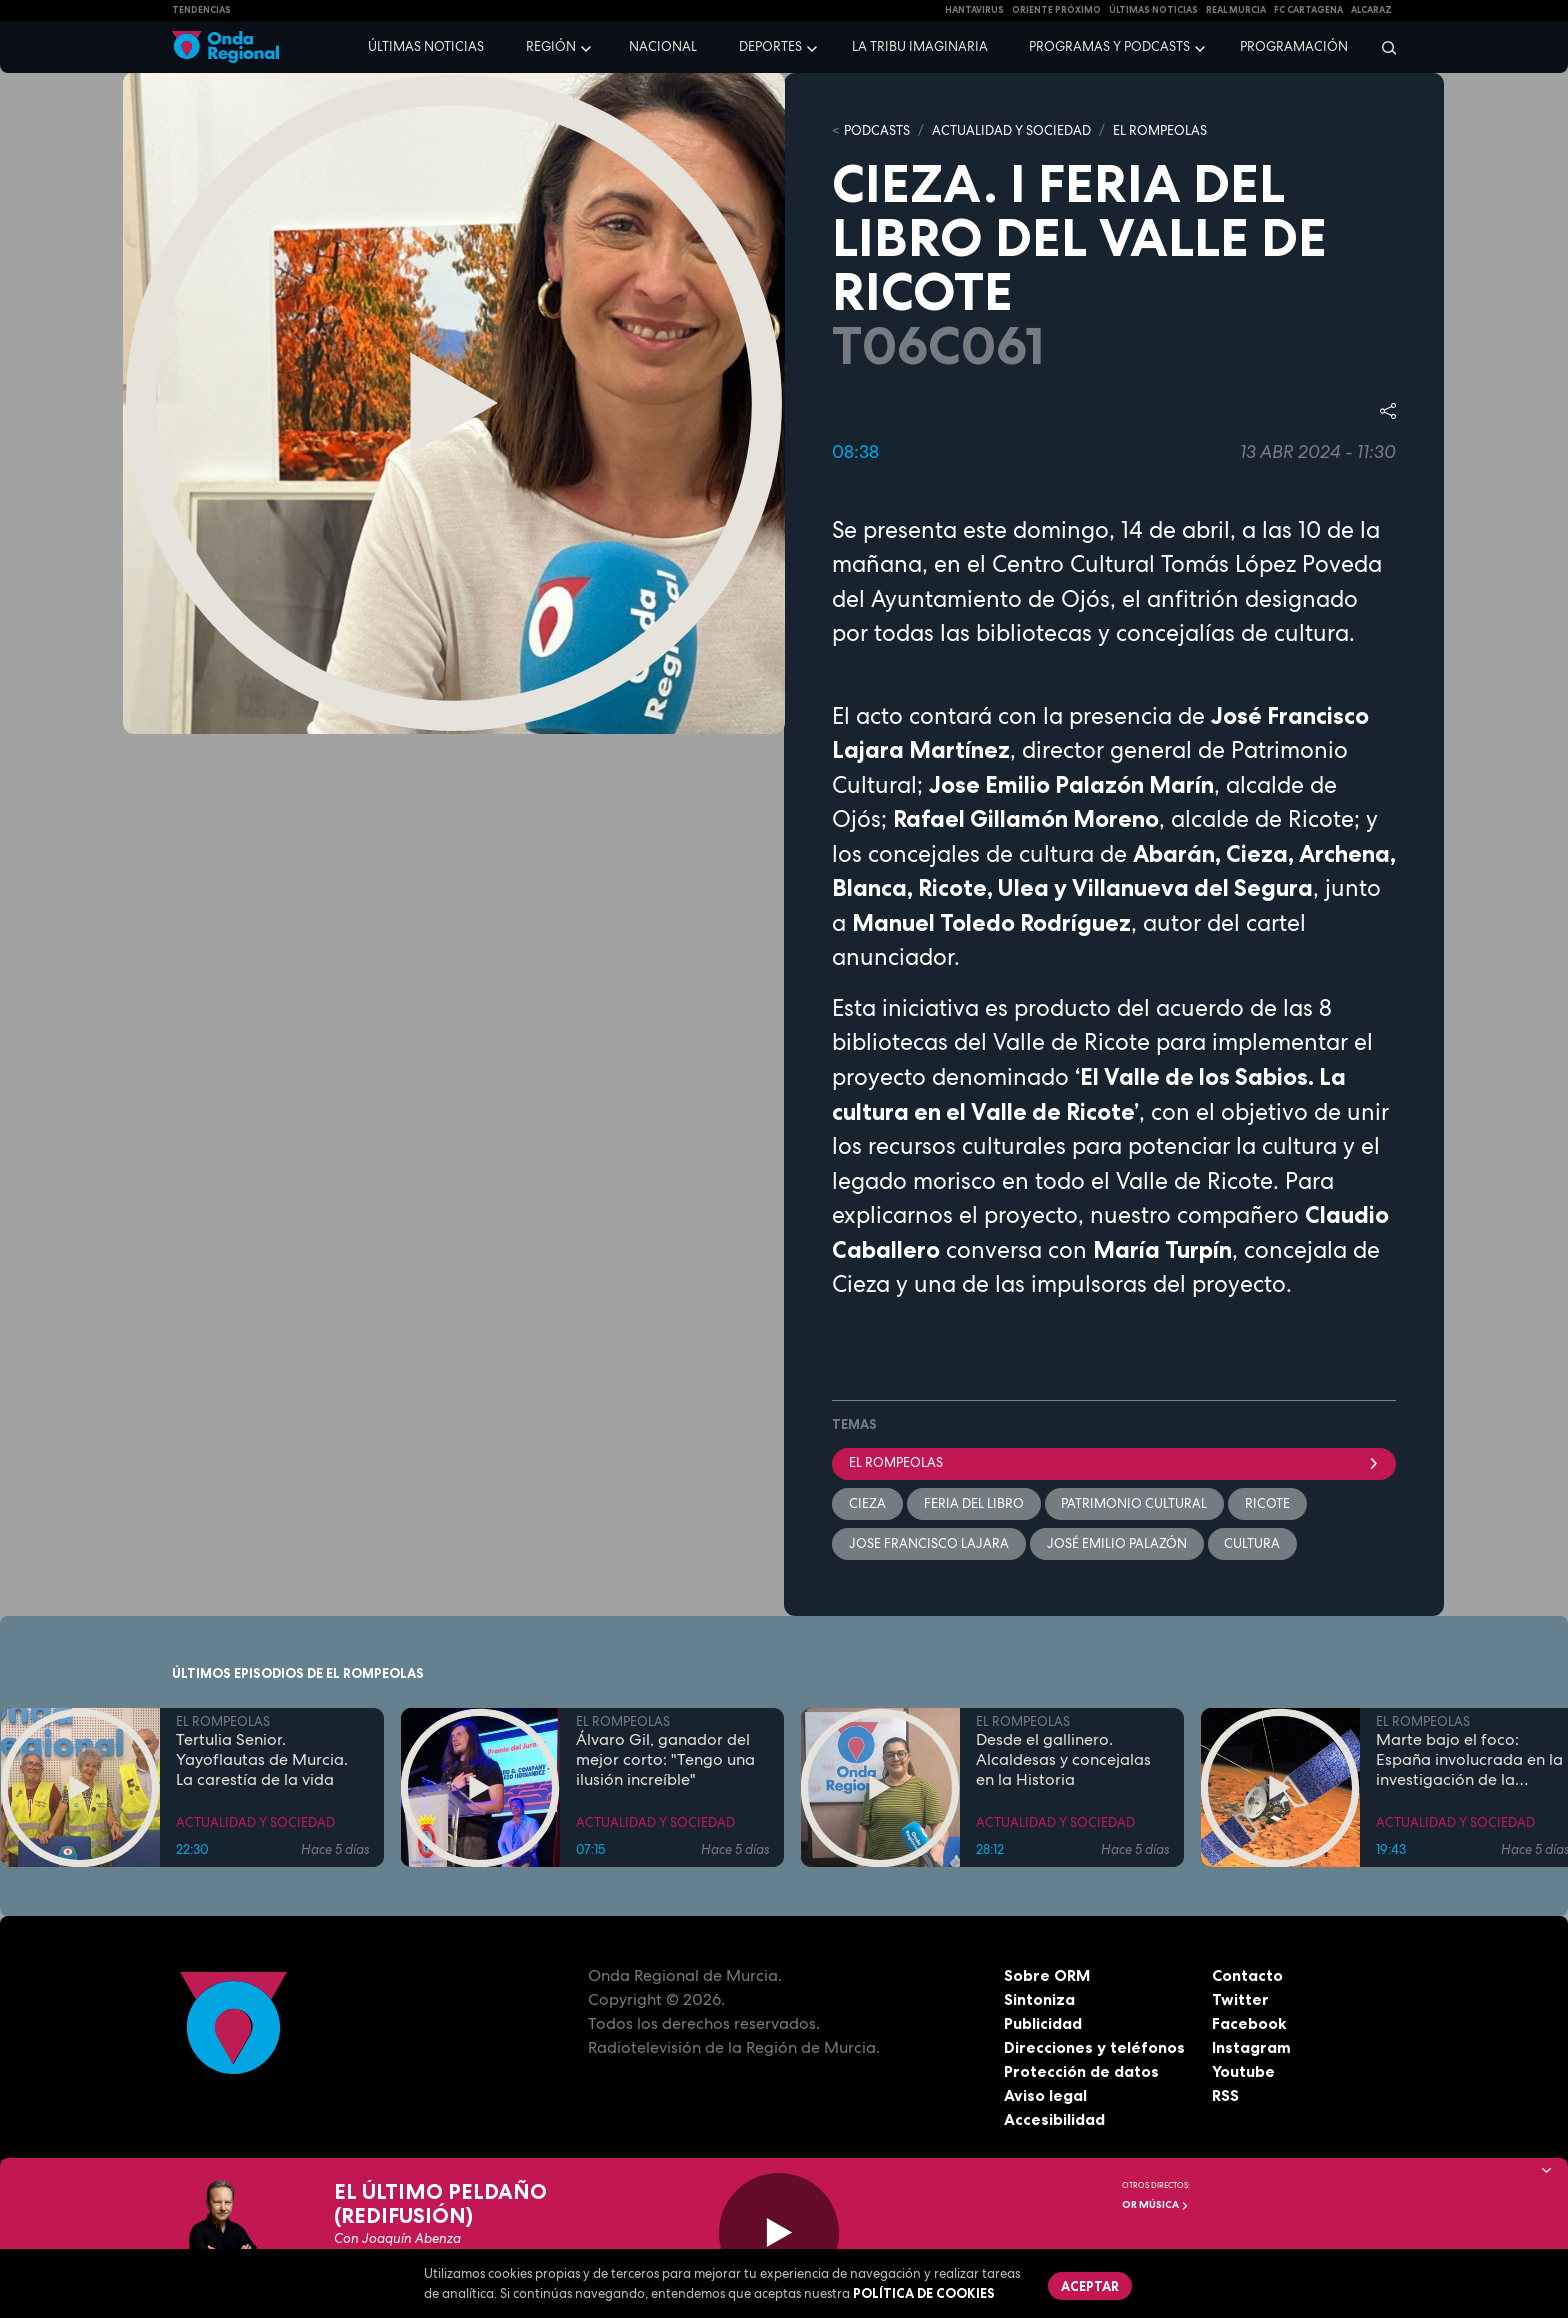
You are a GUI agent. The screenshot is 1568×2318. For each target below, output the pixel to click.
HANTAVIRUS (974, 10)
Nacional (663, 46)
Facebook (1249, 2023)
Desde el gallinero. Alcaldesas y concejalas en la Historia (1063, 1760)
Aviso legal (1045, 2095)
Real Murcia (1236, 10)
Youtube (1243, 2071)
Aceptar (1090, 2286)
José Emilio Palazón (1117, 1543)
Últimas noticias (426, 46)
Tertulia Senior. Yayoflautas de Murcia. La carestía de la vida (262, 1760)
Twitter (1240, 1999)
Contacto (1247, 1975)
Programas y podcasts (1109, 46)
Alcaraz (1371, 10)
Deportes (770, 46)
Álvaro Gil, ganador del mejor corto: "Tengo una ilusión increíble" (665, 1760)
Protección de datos (1082, 2071)
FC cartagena (1308, 10)
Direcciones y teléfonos (1095, 2047)
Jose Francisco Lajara (929, 1543)
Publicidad (1043, 2023)
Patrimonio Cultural (1135, 1503)
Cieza (867, 1503)
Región (551, 46)
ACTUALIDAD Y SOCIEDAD (1011, 130)
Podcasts (877, 130)
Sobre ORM (1048, 1975)
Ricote (1268, 1503)
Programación (1294, 46)
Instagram (1251, 2047)
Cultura (1253, 1543)
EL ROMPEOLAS (1160, 130)
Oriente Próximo (1056, 10)
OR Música (1155, 2204)
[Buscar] (1382, 47)
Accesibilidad (1054, 2119)
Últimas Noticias (1153, 10)
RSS (1226, 2095)
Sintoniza (1039, 1999)
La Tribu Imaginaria (920, 46)
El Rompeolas (1114, 1462)
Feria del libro (974, 1503)
